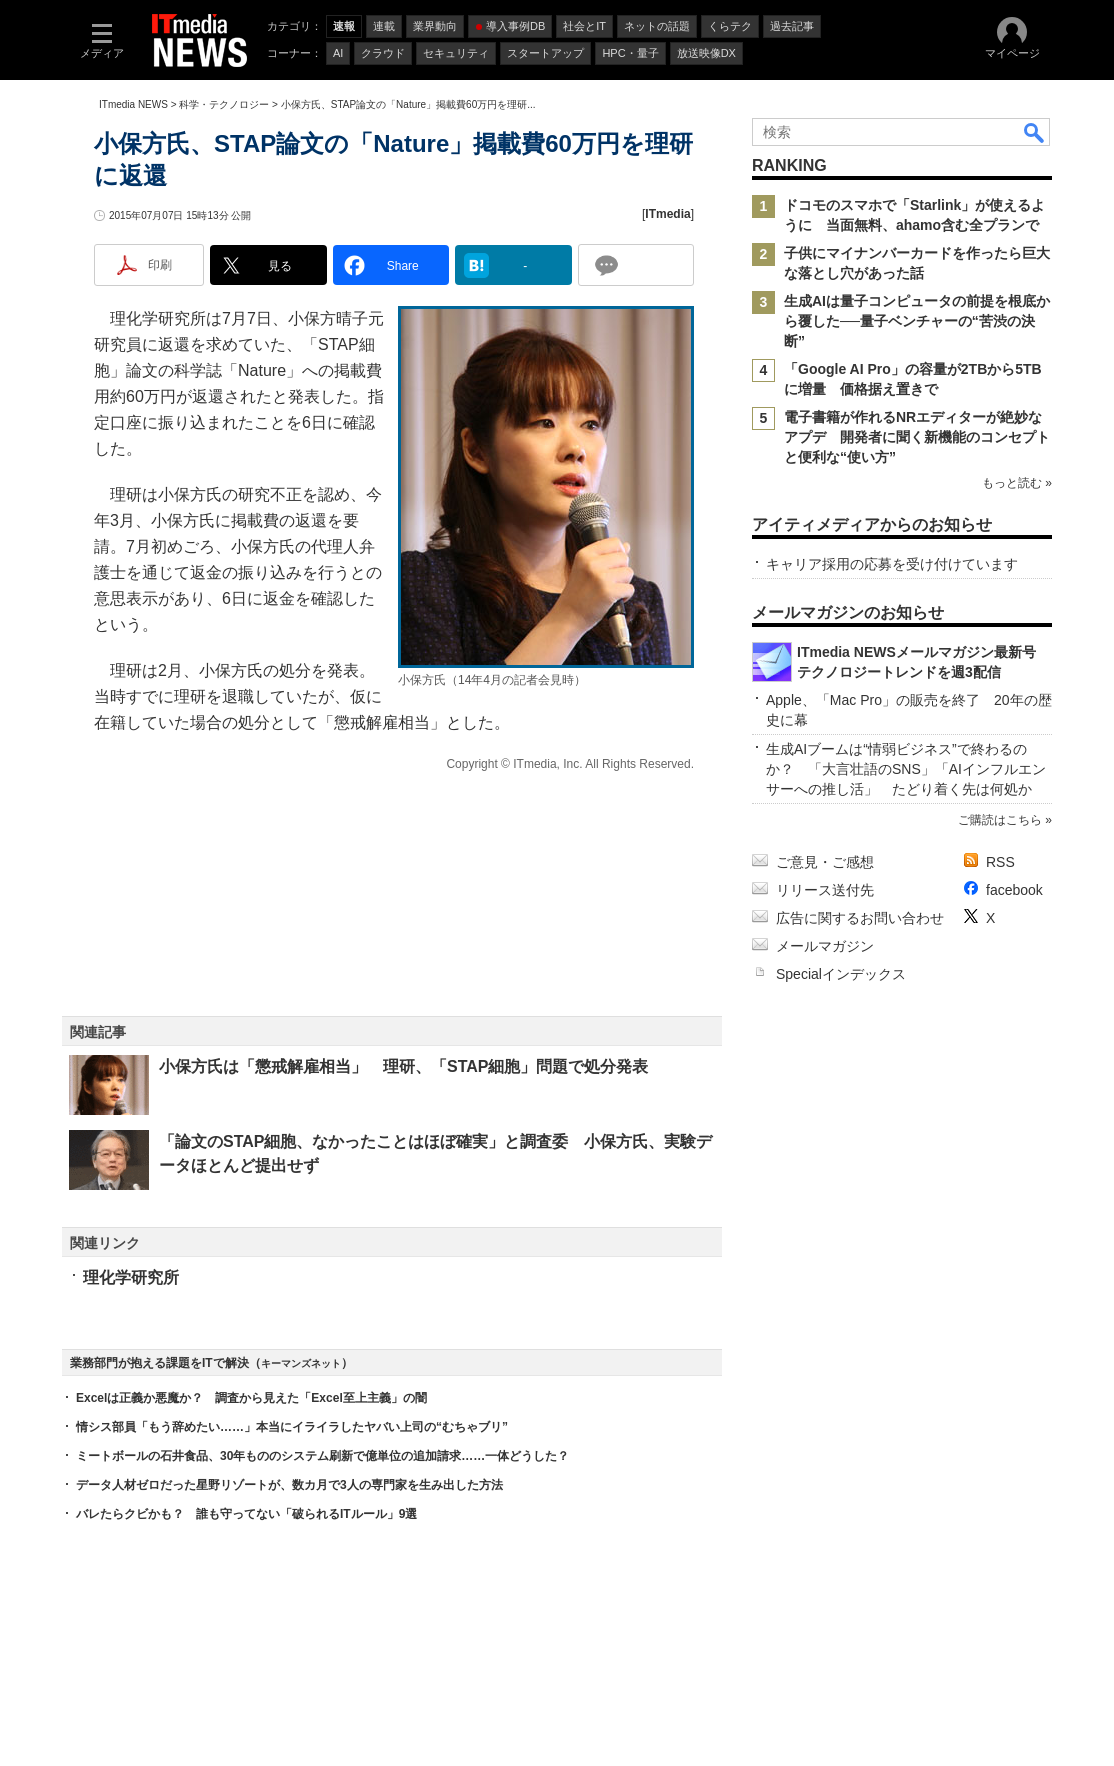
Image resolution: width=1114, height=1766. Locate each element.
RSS (1000, 862)
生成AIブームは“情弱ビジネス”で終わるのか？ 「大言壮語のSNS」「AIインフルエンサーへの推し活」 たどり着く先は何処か (906, 769)
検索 (1035, 132)
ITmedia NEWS (133, 104)
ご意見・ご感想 (825, 862)
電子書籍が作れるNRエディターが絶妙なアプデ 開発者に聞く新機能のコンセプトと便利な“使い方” (917, 437)
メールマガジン (825, 946)
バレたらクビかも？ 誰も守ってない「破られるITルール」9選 (246, 1514)
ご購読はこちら (1000, 820)
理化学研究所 (131, 1277)
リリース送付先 (825, 890)
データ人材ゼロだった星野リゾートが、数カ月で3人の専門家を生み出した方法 (289, 1485)
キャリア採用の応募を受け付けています (892, 564)
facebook (1014, 890)
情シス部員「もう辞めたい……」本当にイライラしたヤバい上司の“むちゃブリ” (292, 1427)
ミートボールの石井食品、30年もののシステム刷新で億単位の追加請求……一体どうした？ (322, 1456)
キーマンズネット (301, 1363)
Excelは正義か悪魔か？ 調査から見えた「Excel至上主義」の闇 (251, 1398)
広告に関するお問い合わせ (860, 918)
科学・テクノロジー (224, 104)
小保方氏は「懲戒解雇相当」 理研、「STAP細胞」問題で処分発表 (403, 1066)
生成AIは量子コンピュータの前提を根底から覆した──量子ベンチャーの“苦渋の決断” (917, 321)
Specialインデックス (841, 974)
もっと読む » (1017, 483)
